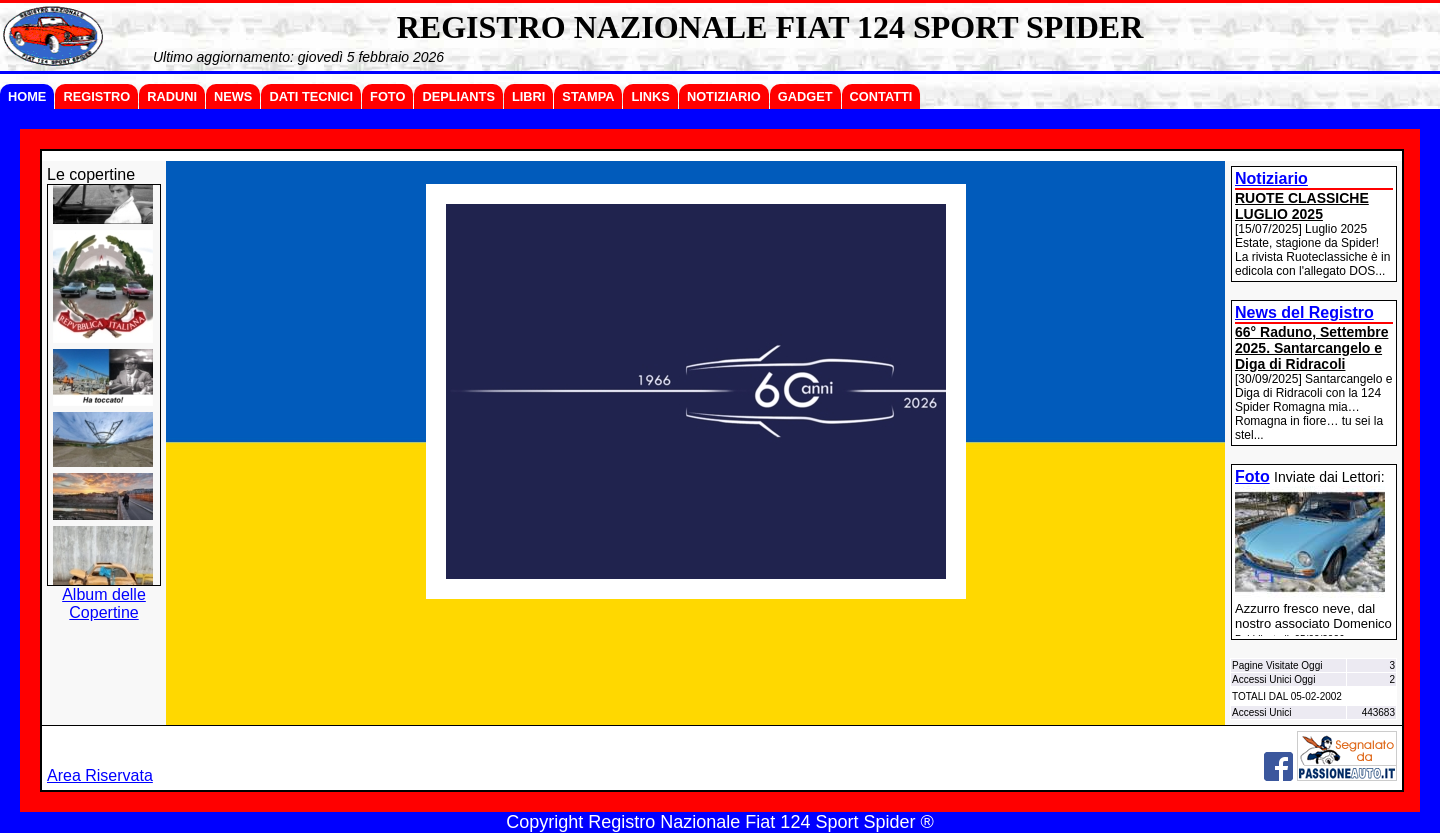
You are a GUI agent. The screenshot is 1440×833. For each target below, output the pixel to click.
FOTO (387, 96)
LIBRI (528, 96)
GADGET (805, 96)
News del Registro (1304, 312)
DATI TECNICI (311, 96)
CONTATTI (881, 96)
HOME (27, 96)
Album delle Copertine (104, 603)
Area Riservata (100, 775)
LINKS (650, 96)
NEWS (233, 96)
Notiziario (1271, 178)
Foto (1252, 476)
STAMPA (588, 96)
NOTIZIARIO (724, 96)
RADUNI (172, 96)
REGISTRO (96, 96)
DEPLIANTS (458, 96)
